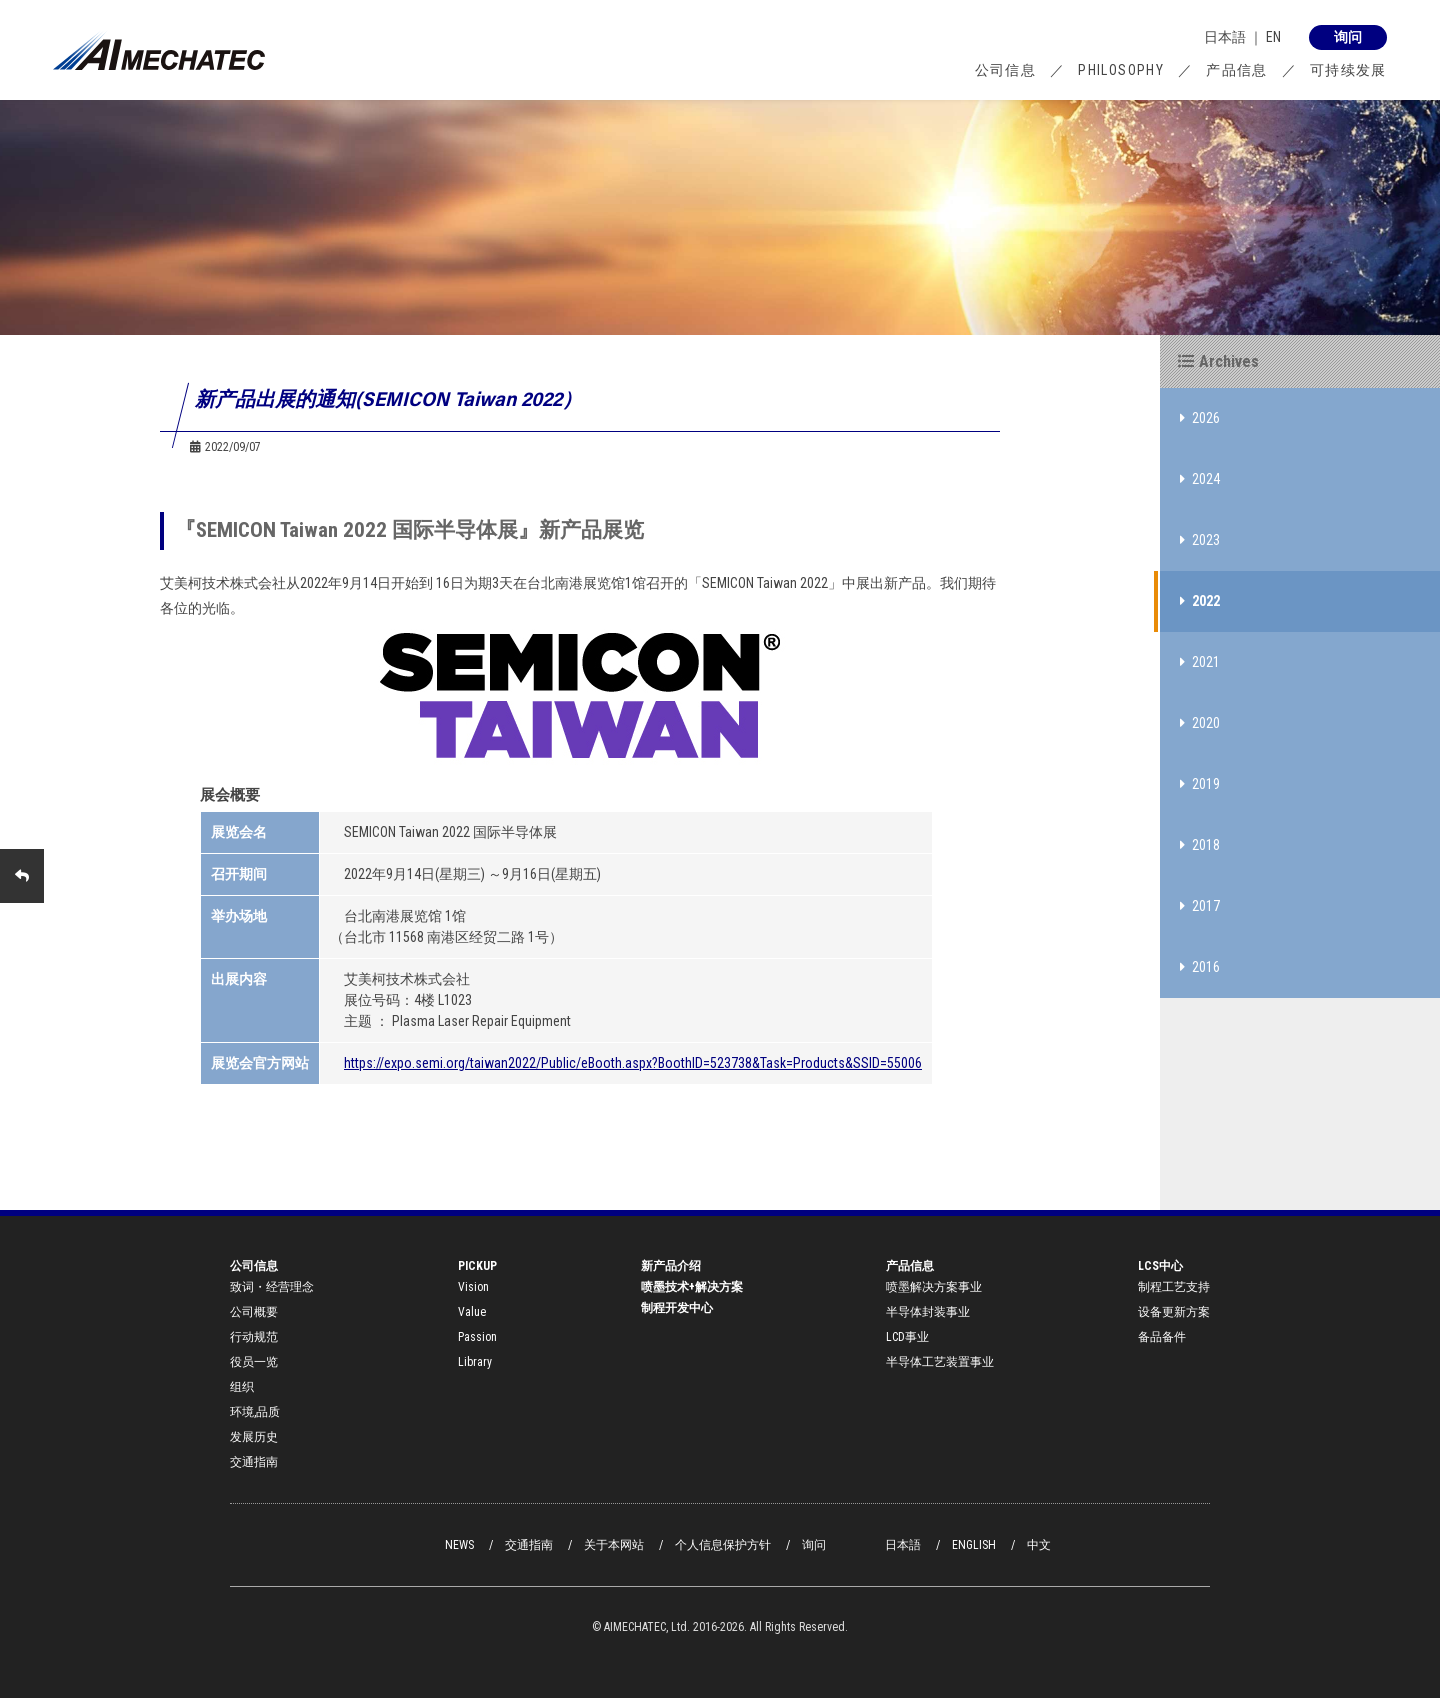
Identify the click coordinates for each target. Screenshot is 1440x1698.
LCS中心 (1160, 1266)
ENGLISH (974, 1545)
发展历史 (254, 1437)
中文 (1039, 1545)
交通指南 (254, 1462)
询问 (814, 1545)
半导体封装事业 (928, 1312)
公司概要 (254, 1312)
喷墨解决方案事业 (934, 1287)
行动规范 (254, 1337)
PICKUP (477, 1266)
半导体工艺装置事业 (940, 1362)
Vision (473, 1287)
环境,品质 (255, 1412)
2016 (1200, 967)
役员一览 (254, 1362)
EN (1273, 37)
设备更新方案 (1174, 1312)
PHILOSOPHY (1121, 70)
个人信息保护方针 (723, 1545)
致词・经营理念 (272, 1287)
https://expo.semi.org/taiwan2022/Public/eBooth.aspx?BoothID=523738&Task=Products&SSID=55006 (633, 1063)
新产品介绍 (671, 1266)
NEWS (459, 1545)
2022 (1200, 601)
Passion (477, 1337)
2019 (1200, 784)
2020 (1200, 723)
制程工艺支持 (1174, 1287)
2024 (1200, 479)
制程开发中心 (677, 1308)
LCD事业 (907, 1337)
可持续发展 (1348, 70)
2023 (1200, 540)
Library (475, 1362)
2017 (1200, 906)
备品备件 (1162, 1337)
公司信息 (1006, 70)
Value (472, 1312)
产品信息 (1237, 70)
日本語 (1225, 37)
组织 (242, 1387)
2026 (1200, 418)
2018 (1200, 845)
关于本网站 (614, 1545)
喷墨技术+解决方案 (692, 1287)
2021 (1200, 662)
